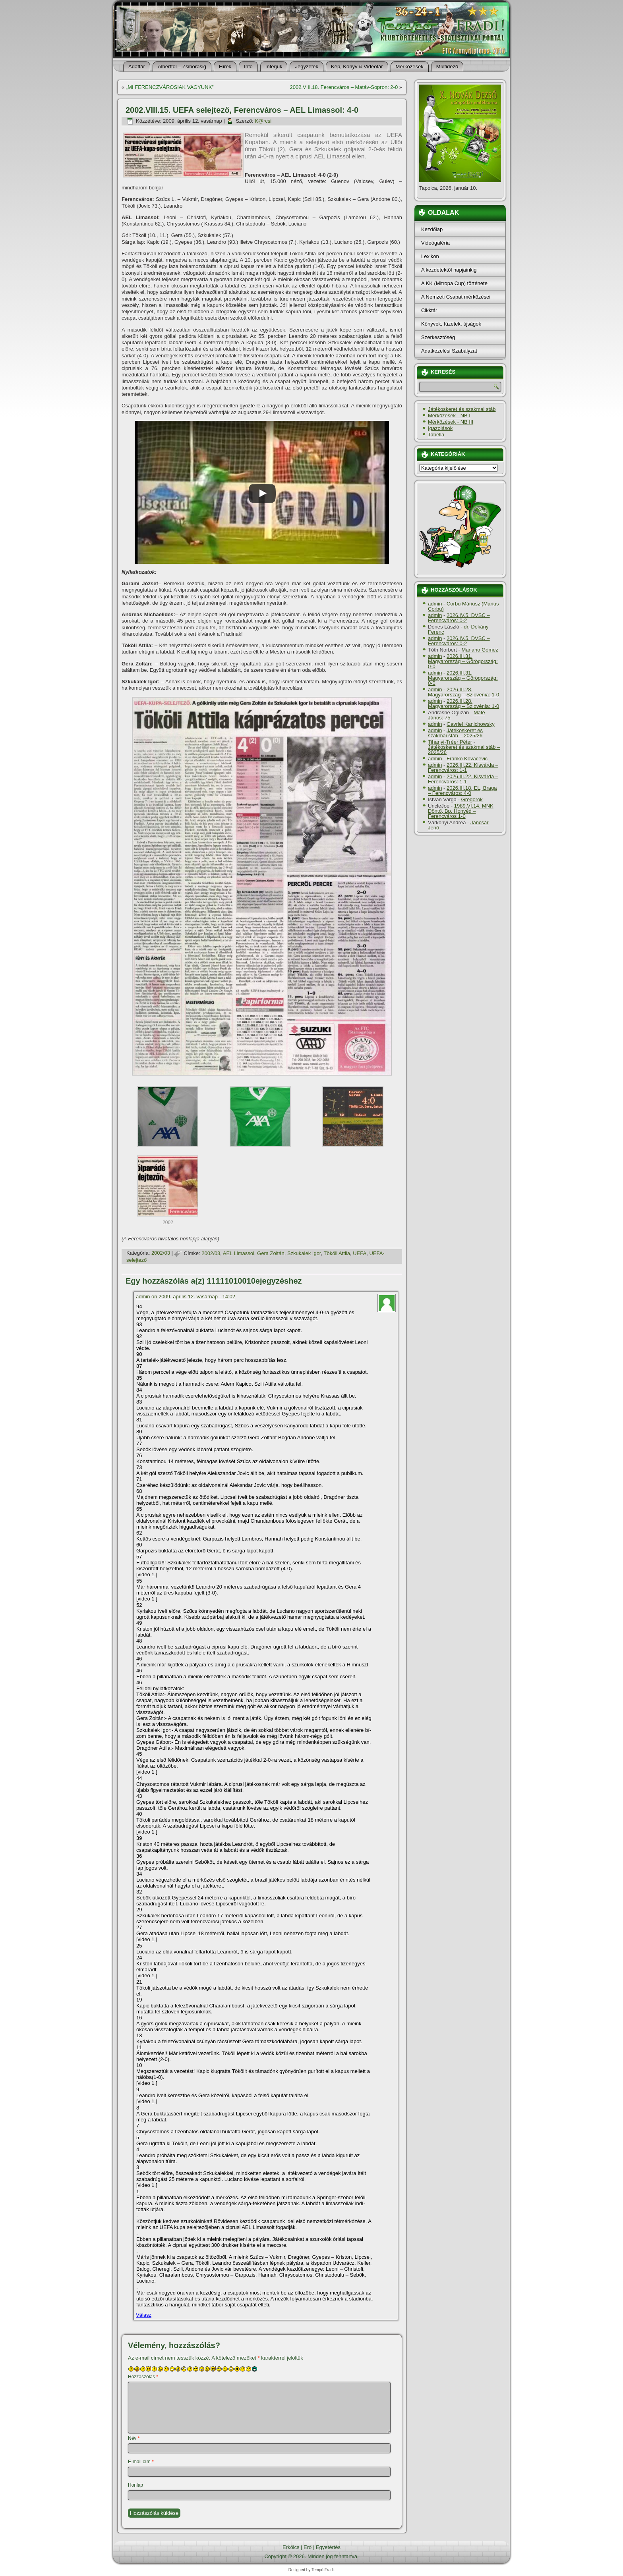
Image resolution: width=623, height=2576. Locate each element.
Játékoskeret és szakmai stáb (462, 409)
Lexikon (430, 256)
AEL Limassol (238, 1253)
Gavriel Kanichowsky (471, 724)
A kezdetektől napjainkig (448, 270)
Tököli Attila (336, 1253)
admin (143, 1297)
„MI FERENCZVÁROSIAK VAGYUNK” (170, 87)
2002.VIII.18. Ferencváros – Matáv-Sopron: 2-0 (344, 87)
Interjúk (273, 66)
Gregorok (472, 799)
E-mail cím (141, 2461)
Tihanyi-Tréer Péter (450, 742)
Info (248, 66)
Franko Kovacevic (467, 759)
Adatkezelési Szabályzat (449, 351)
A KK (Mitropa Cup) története (454, 283)
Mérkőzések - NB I (449, 415)
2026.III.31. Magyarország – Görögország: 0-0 (463, 661)
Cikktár (429, 310)
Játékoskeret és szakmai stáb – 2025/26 (455, 732)
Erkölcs (291, 2547)
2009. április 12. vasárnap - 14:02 (197, 1297)
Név (133, 2438)
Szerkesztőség (438, 337)
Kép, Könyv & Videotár (357, 66)
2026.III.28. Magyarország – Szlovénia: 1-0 (463, 692)
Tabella (436, 435)
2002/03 (160, 1253)
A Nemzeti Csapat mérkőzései (455, 297)
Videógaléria (435, 243)
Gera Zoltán (270, 1253)
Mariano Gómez (480, 650)
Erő (308, 2547)
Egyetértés (328, 2547)
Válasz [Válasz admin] (143, 2315)
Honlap (135, 2485)
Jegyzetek (306, 66)
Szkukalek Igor (304, 1253)
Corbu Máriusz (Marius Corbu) (463, 606)
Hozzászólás (143, 2376)
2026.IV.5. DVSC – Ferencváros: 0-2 (459, 617)
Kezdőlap (432, 229)
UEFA (359, 1253)
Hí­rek (225, 66)
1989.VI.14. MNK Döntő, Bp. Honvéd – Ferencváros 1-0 (460, 811)
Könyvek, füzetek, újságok (451, 324)
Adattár (136, 66)
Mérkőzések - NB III (450, 422)
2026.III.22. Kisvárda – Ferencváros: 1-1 (463, 767)
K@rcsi (263, 121)
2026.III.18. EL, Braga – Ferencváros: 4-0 (462, 790)
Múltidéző (447, 66)
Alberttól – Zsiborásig (182, 66)
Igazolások (440, 428)
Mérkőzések (410, 66)
